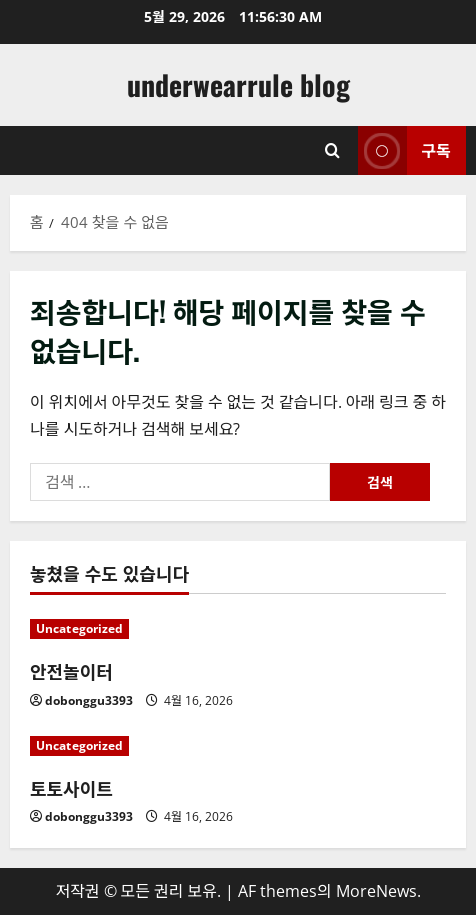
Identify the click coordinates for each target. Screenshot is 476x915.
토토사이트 (71, 788)
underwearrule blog (238, 84)
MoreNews (376, 891)
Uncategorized (79, 628)
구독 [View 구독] (404, 150)
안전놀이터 (71, 671)
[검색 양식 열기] (332, 150)
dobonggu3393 (89, 700)
